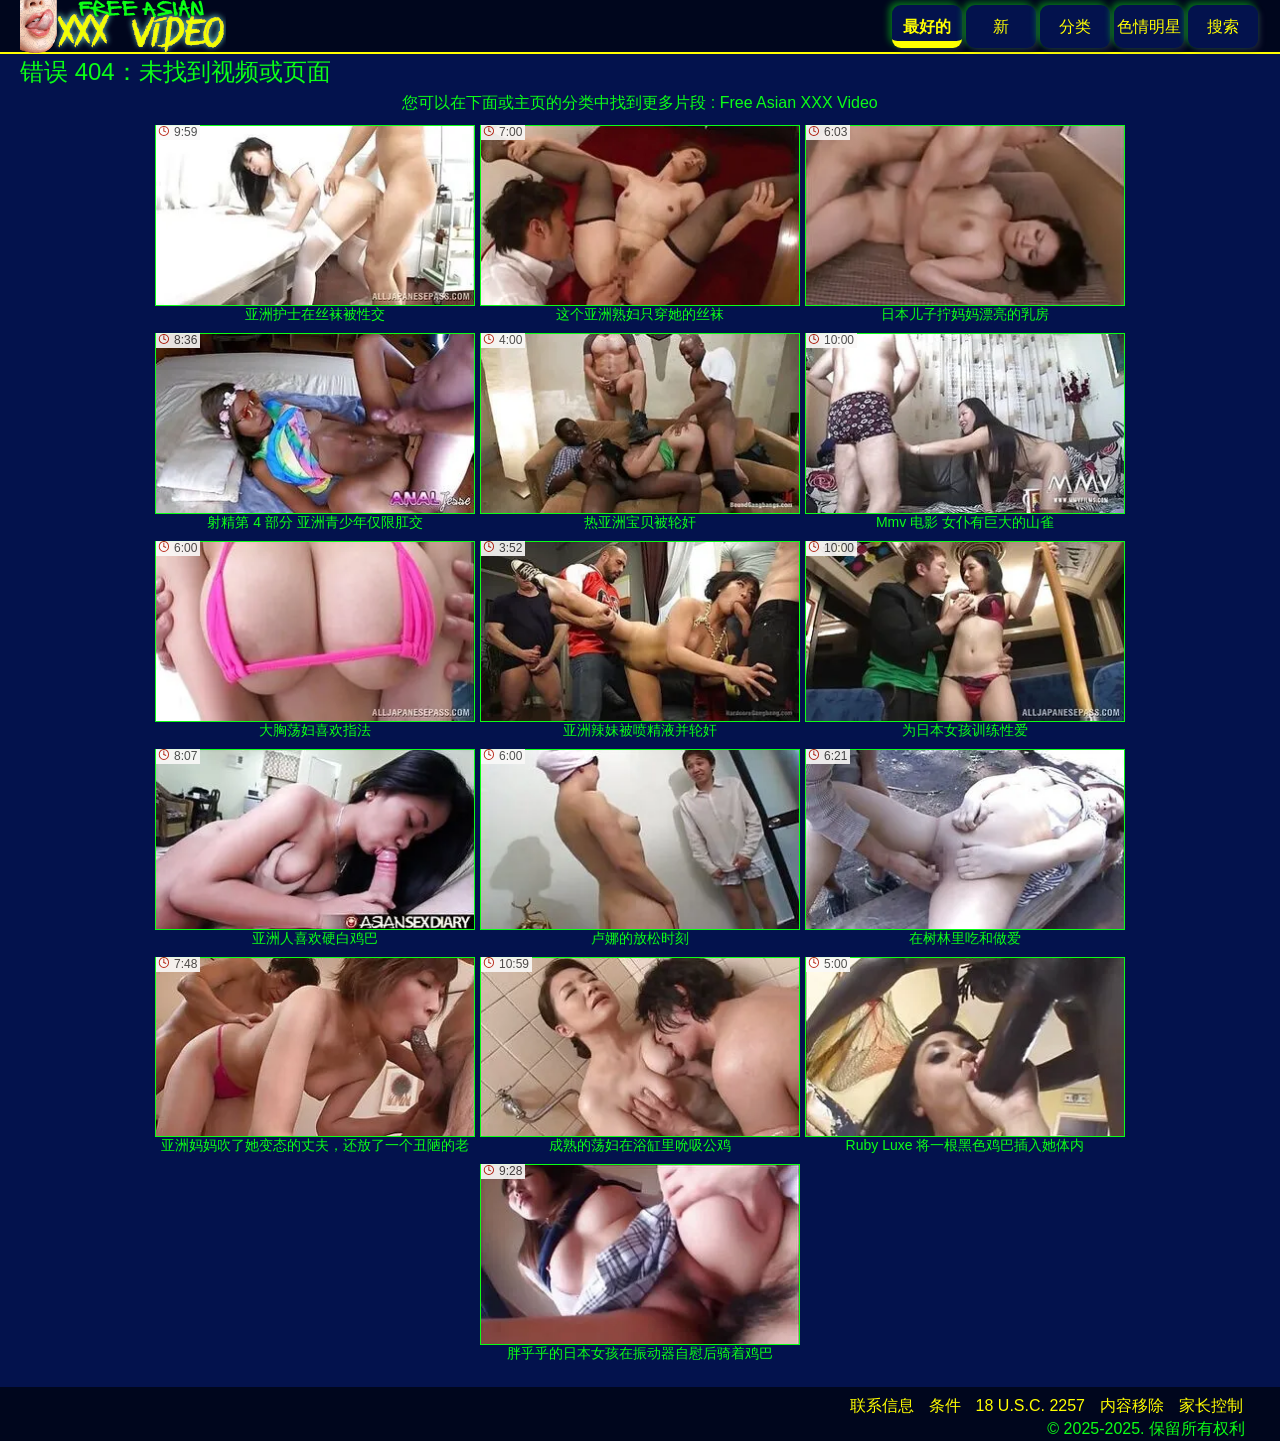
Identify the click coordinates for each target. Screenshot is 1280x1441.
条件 (945, 1405)
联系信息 (882, 1405)
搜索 (1223, 26)
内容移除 (1132, 1405)
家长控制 (1211, 1405)
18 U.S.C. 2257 (1030, 1405)
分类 (1075, 26)
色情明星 (1149, 26)
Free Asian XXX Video (799, 102)
